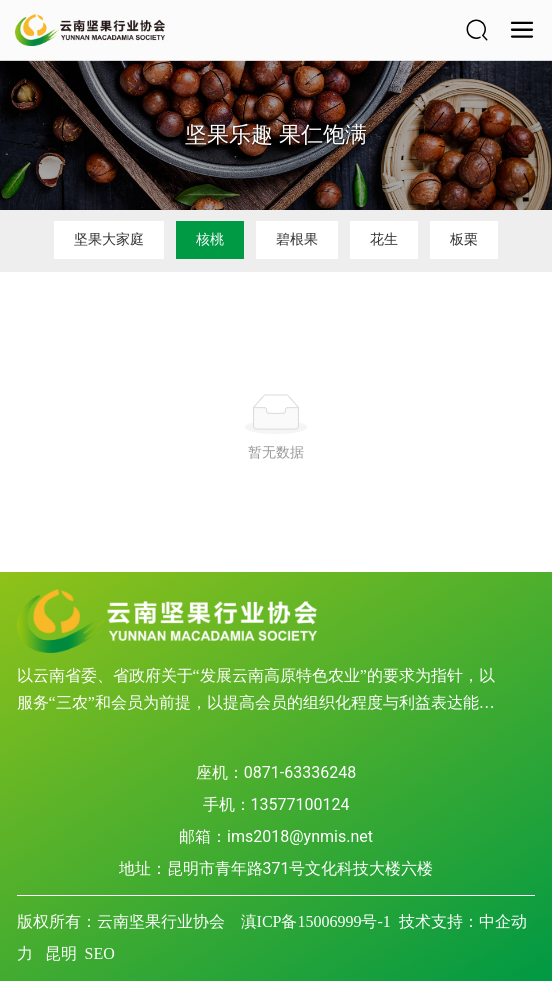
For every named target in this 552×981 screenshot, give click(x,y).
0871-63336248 (300, 772)
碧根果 (297, 239)
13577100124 (300, 804)
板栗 (464, 239)
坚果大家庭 (109, 239)
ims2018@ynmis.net (300, 836)
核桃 (210, 239)
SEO (100, 953)
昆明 (61, 953)
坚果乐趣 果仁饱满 (275, 134)
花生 (384, 239)
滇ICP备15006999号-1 (316, 921)
